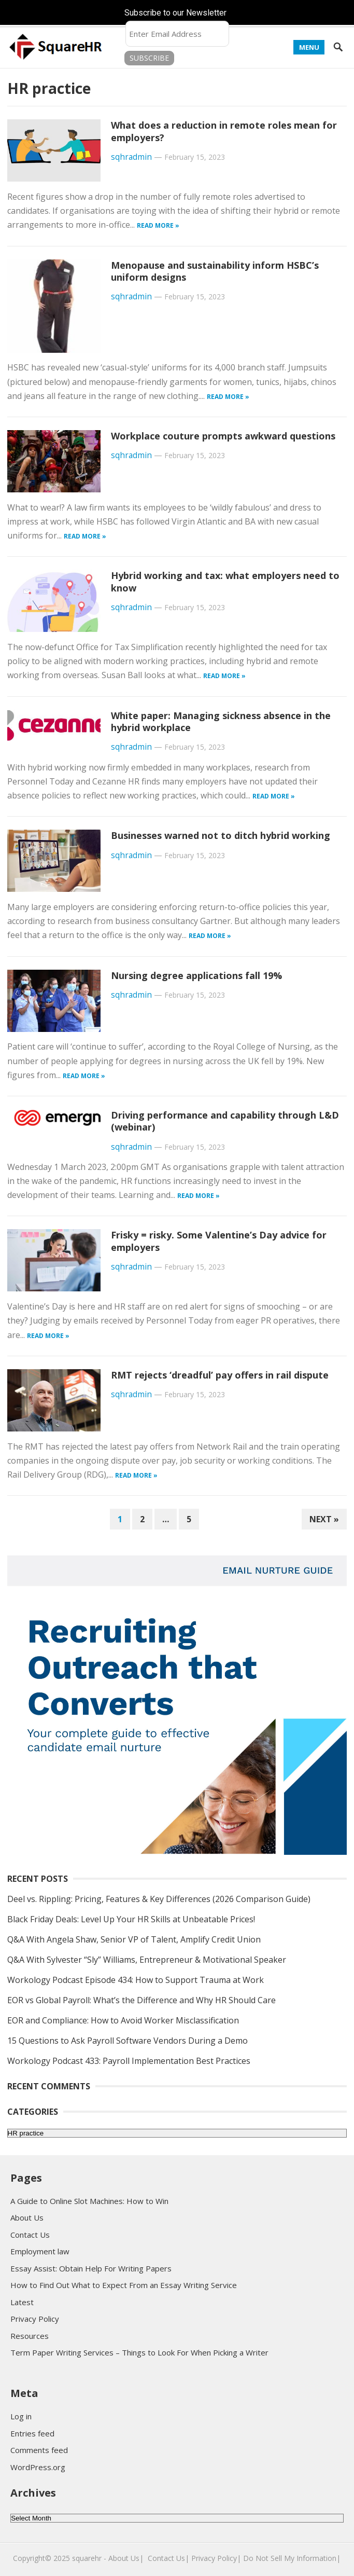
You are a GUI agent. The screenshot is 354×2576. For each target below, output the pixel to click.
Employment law (39, 2251)
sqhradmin (131, 156)
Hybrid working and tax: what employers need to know (225, 581)
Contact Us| (168, 2558)
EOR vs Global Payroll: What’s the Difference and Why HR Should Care (141, 2000)
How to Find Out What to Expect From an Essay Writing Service (123, 2285)
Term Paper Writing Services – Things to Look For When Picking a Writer (139, 2352)
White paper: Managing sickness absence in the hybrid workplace (221, 721)
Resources (29, 2336)
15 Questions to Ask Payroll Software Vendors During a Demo (127, 2040)
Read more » (158, 225)
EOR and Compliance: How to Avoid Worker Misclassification (123, 2020)
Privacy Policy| (216, 2558)
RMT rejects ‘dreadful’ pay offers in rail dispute (220, 1375)
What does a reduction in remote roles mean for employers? (224, 131)
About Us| (126, 2558)
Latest (22, 2302)
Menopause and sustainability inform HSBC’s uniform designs (215, 271)
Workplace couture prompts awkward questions (223, 436)
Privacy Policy (34, 2318)
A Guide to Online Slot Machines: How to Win (89, 2201)
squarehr (87, 2558)
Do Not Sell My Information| (292, 2558)
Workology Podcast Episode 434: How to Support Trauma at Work (135, 1980)
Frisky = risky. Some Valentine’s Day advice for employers (219, 1241)
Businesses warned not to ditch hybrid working (220, 835)
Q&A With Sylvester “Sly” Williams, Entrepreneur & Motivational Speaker (146, 1959)
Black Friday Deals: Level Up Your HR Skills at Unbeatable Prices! (131, 1919)
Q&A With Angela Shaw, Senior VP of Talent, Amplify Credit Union (134, 1939)
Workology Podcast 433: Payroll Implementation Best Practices (128, 2061)
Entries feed (32, 2433)
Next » (324, 1519)
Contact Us (30, 2234)
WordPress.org (37, 2467)
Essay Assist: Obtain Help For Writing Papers (91, 2268)
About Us (27, 2217)
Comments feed (39, 2450)
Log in (21, 2416)
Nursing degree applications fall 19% (196, 975)
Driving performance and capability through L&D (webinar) (225, 1121)
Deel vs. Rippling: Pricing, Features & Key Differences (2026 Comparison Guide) (158, 1899)
